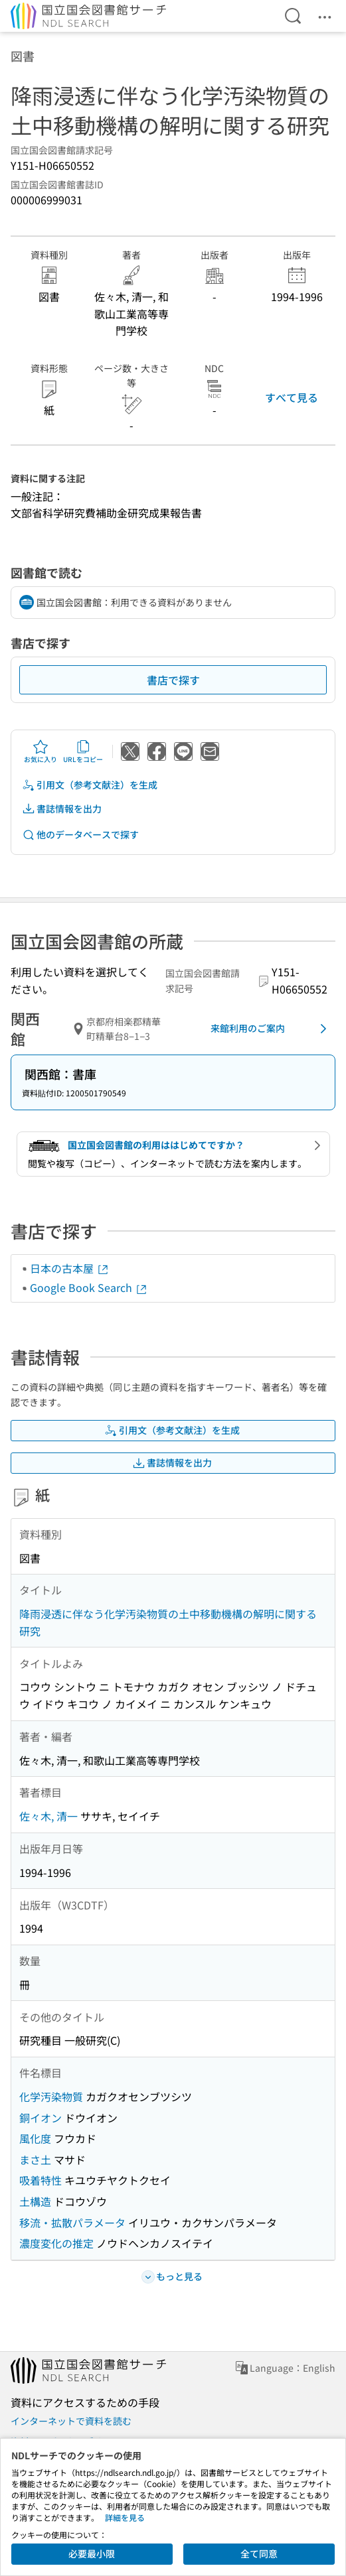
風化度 (35, 2138)
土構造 (35, 2201)
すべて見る (291, 397)
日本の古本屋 (70, 1268)
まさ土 (35, 2159)
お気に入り (40, 751)
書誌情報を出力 (62, 809)
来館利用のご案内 (271, 1029)
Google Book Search (89, 1287)
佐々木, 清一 (48, 1816)
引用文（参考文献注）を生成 (89, 785)
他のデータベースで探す (80, 835)
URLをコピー (83, 751)
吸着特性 (40, 2180)
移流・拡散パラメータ (72, 2222)
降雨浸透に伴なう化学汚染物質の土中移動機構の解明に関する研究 (168, 1622)
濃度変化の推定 (56, 2243)
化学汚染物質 (51, 2096)
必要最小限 (91, 2553)
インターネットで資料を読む (71, 2420)
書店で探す (173, 680)
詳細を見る (125, 2517)
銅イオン (40, 2118)
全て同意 (259, 2553)
